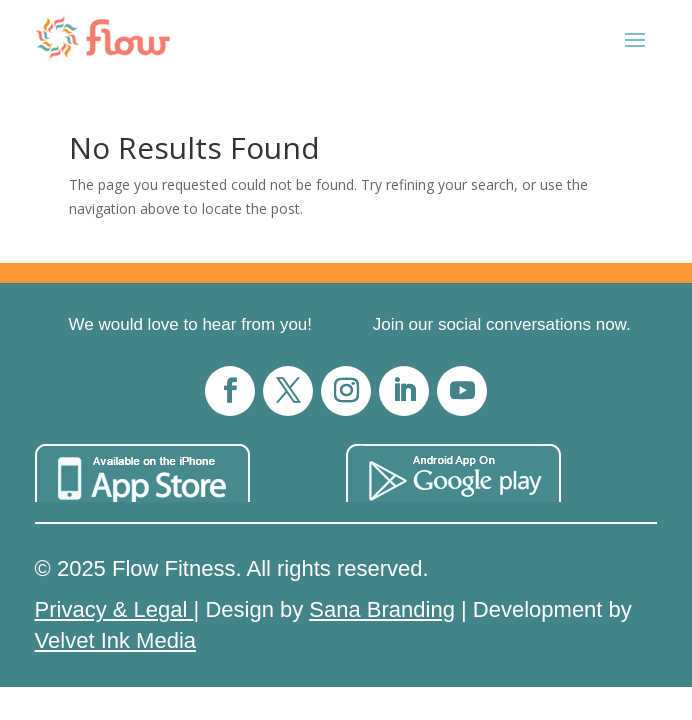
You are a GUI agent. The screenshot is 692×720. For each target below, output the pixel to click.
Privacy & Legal (114, 609)
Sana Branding (382, 609)
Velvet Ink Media (115, 640)
